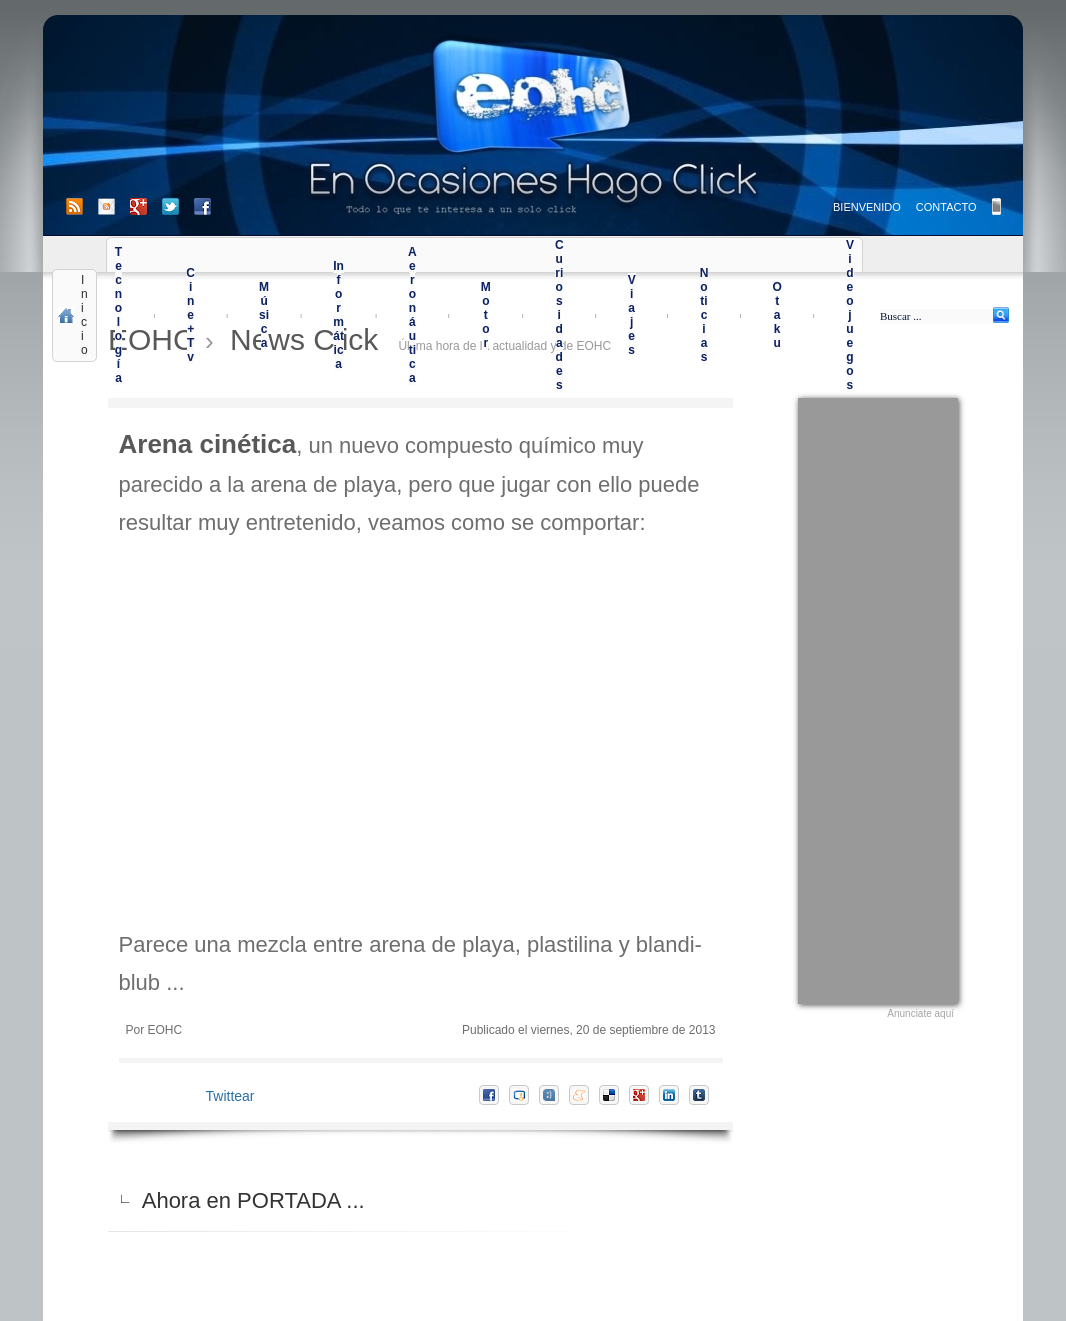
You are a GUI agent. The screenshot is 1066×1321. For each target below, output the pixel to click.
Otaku (776, 315)
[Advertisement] (878, 698)
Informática (338, 315)
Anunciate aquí (920, 1013)
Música (264, 315)
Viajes (632, 315)
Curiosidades (559, 315)
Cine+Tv (190, 315)
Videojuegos (850, 315)
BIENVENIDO (867, 207)
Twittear (230, 1096)
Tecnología (118, 315)
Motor (486, 315)
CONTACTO (946, 207)
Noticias (704, 315)
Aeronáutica (412, 315)
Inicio (84, 315)
